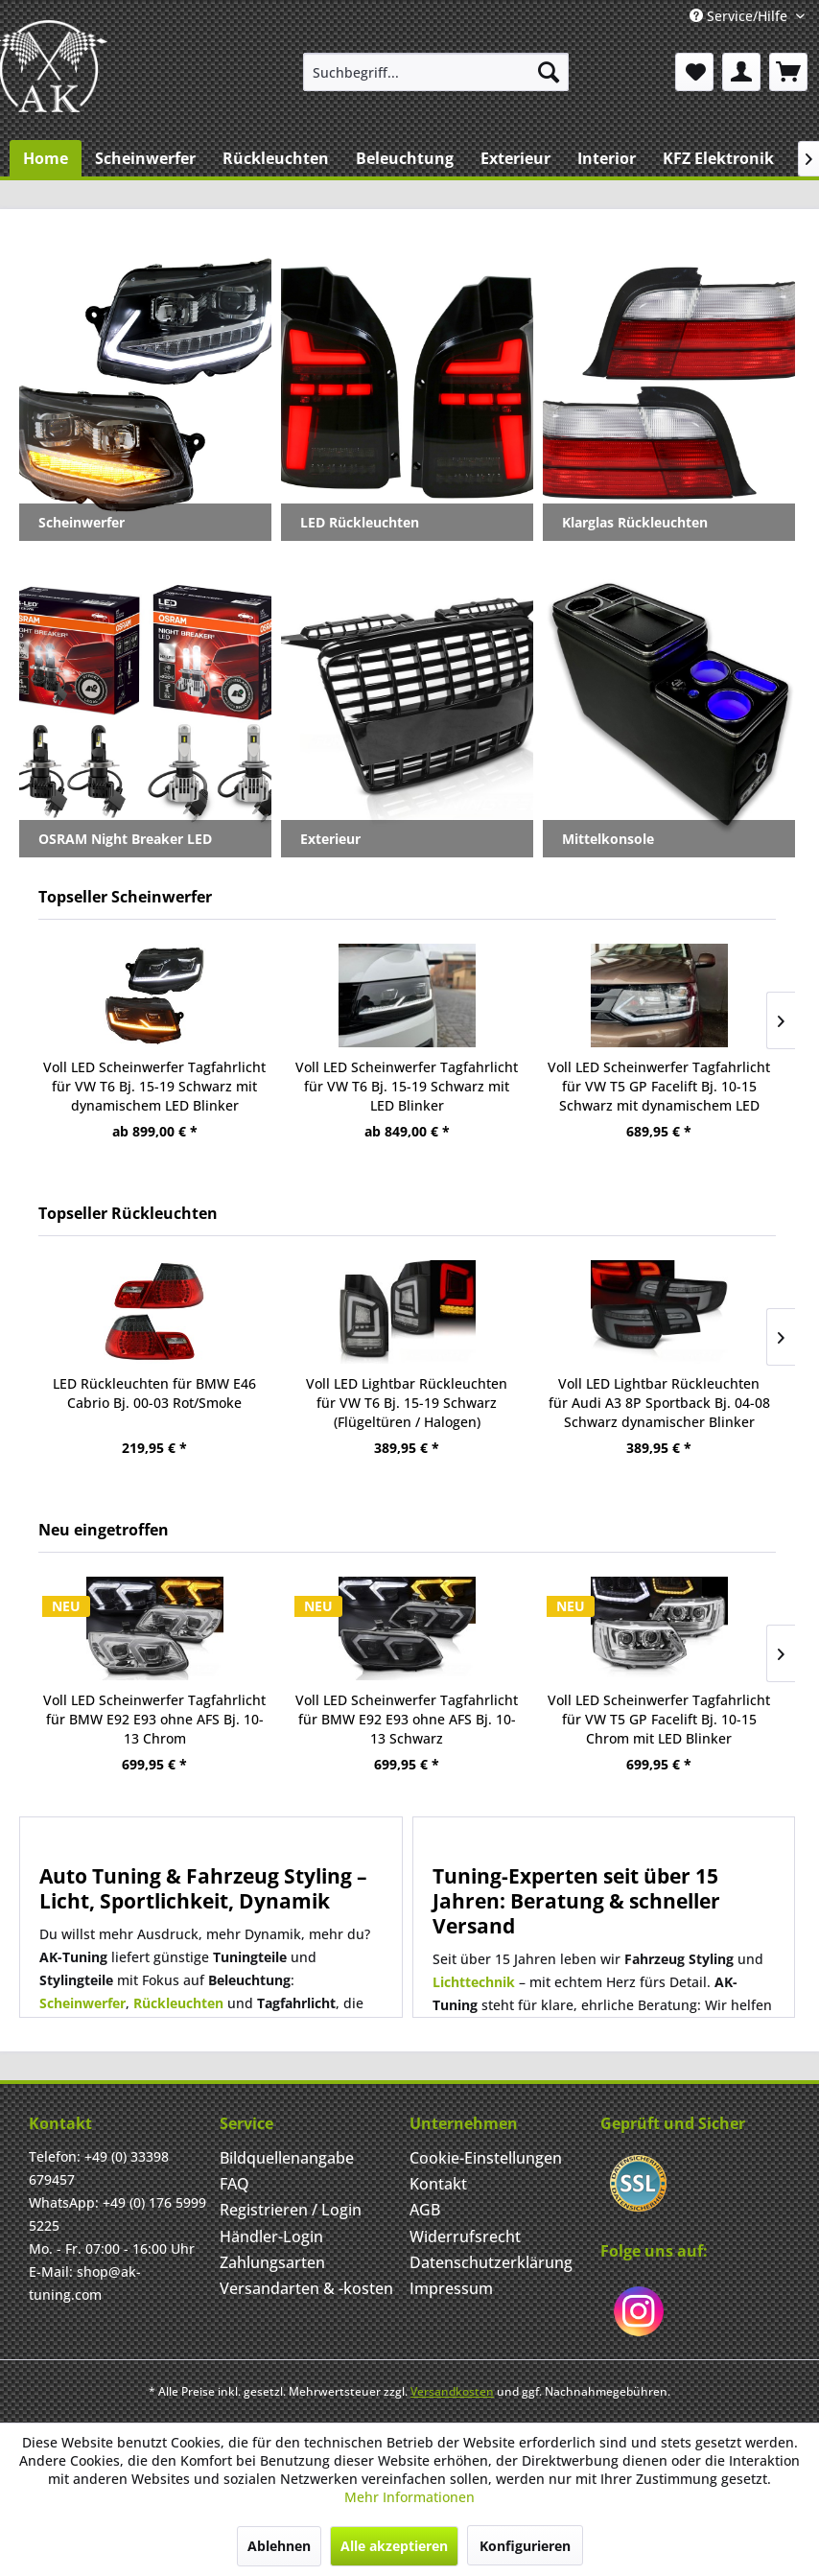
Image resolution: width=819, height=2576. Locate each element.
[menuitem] (436, 72)
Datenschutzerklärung (491, 2262)
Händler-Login (271, 2236)
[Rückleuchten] (275, 158)
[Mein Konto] (741, 72)
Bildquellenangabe (287, 2157)
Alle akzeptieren (394, 2546)
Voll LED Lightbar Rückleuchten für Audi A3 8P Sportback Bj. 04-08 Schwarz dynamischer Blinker (659, 1402)
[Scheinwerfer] (145, 158)
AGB (425, 2209)
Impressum (451, 2288)
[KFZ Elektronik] (718, 158)
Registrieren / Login (291, 2209)
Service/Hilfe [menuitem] (740, 16)
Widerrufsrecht (465, 2236)
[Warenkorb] (788, 72)
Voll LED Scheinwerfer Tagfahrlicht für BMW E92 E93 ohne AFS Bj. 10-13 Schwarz (406, 1719)
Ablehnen (279, 2546)
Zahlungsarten (272, 2262)
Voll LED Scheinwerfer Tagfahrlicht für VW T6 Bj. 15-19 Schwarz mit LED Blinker (406, 1086)
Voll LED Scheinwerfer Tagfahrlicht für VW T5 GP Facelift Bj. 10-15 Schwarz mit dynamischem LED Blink (659, 1086)
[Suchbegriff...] (436, 72)
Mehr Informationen (409, 2497)
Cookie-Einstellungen (486, 2157)
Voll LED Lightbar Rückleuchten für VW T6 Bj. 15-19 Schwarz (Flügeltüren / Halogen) (406, 1402)
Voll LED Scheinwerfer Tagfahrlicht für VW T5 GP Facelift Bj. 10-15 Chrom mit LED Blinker (659, 1719)
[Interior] (606, 158)
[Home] (46, 158)
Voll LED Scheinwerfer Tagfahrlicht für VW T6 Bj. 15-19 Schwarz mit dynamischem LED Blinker (154, 1086)
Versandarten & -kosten (306, 2288)
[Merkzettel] (694, 72)
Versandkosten (452, 2391)
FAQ (234, 2183)
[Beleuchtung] (404, 158)
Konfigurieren (525, 2546)
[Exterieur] (515, 158)
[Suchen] (548, 72)
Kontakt (438, 2183)
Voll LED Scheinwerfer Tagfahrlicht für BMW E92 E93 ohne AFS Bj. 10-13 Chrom (154, 1719)
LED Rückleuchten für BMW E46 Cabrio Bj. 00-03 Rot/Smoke (154, 1393)
